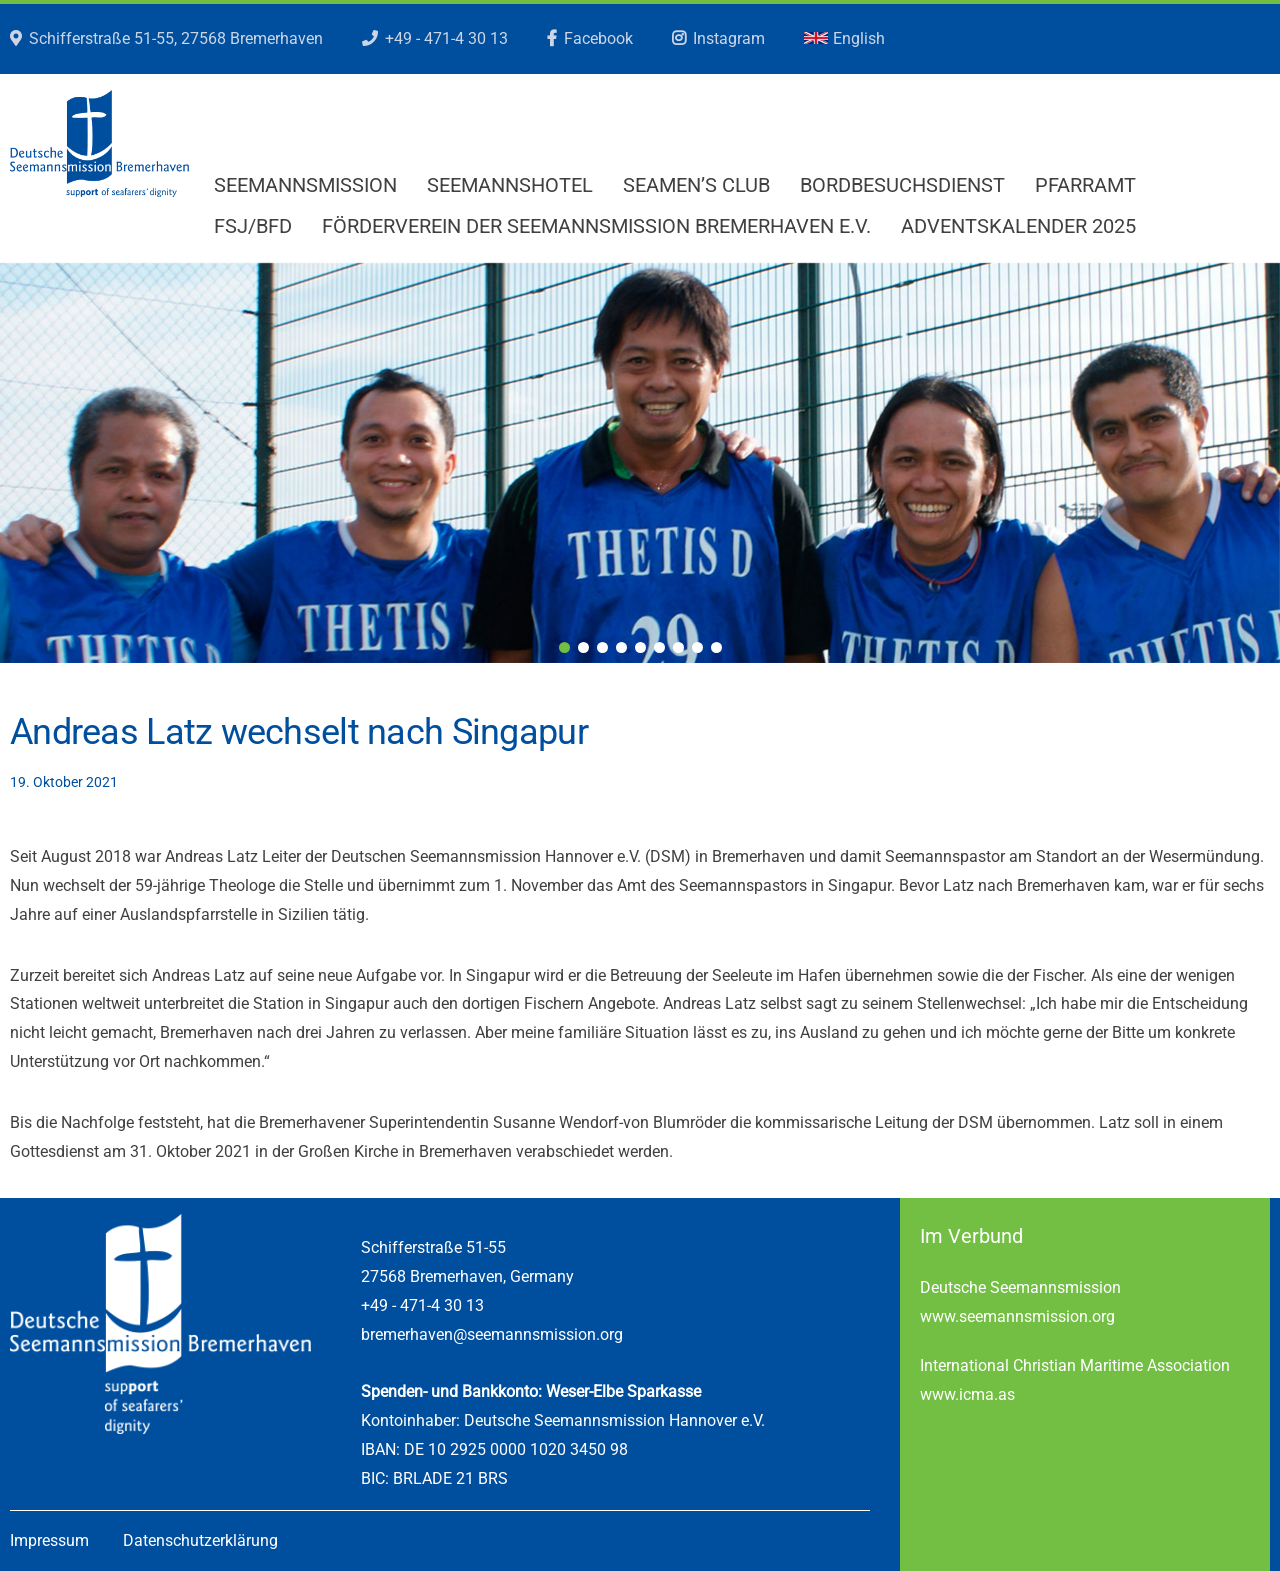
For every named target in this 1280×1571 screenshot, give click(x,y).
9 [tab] (716, 647)
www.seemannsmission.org (1017, 1316)
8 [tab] (697, 647)
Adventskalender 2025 (1018, 226)
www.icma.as (967, 1394)
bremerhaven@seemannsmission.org (492, 1334)
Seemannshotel (510, 185)
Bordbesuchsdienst (902, 185)
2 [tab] (583, 647)
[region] (640, 463)
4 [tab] (621, 647)
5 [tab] (640, 647)
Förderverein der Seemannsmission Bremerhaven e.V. (596, 226)
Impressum (49, 1540)
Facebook (598, 38)
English (844, 38)
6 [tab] (659, 647)
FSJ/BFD (253, 226)
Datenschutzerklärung (200, 1540)
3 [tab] (602, 647)
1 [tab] (564, 647)
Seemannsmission (305, 185)
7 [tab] (678, 647)
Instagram (729, 38)
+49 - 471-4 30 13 (446, 38)
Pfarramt (1085, 185)
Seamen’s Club (696, 185)
